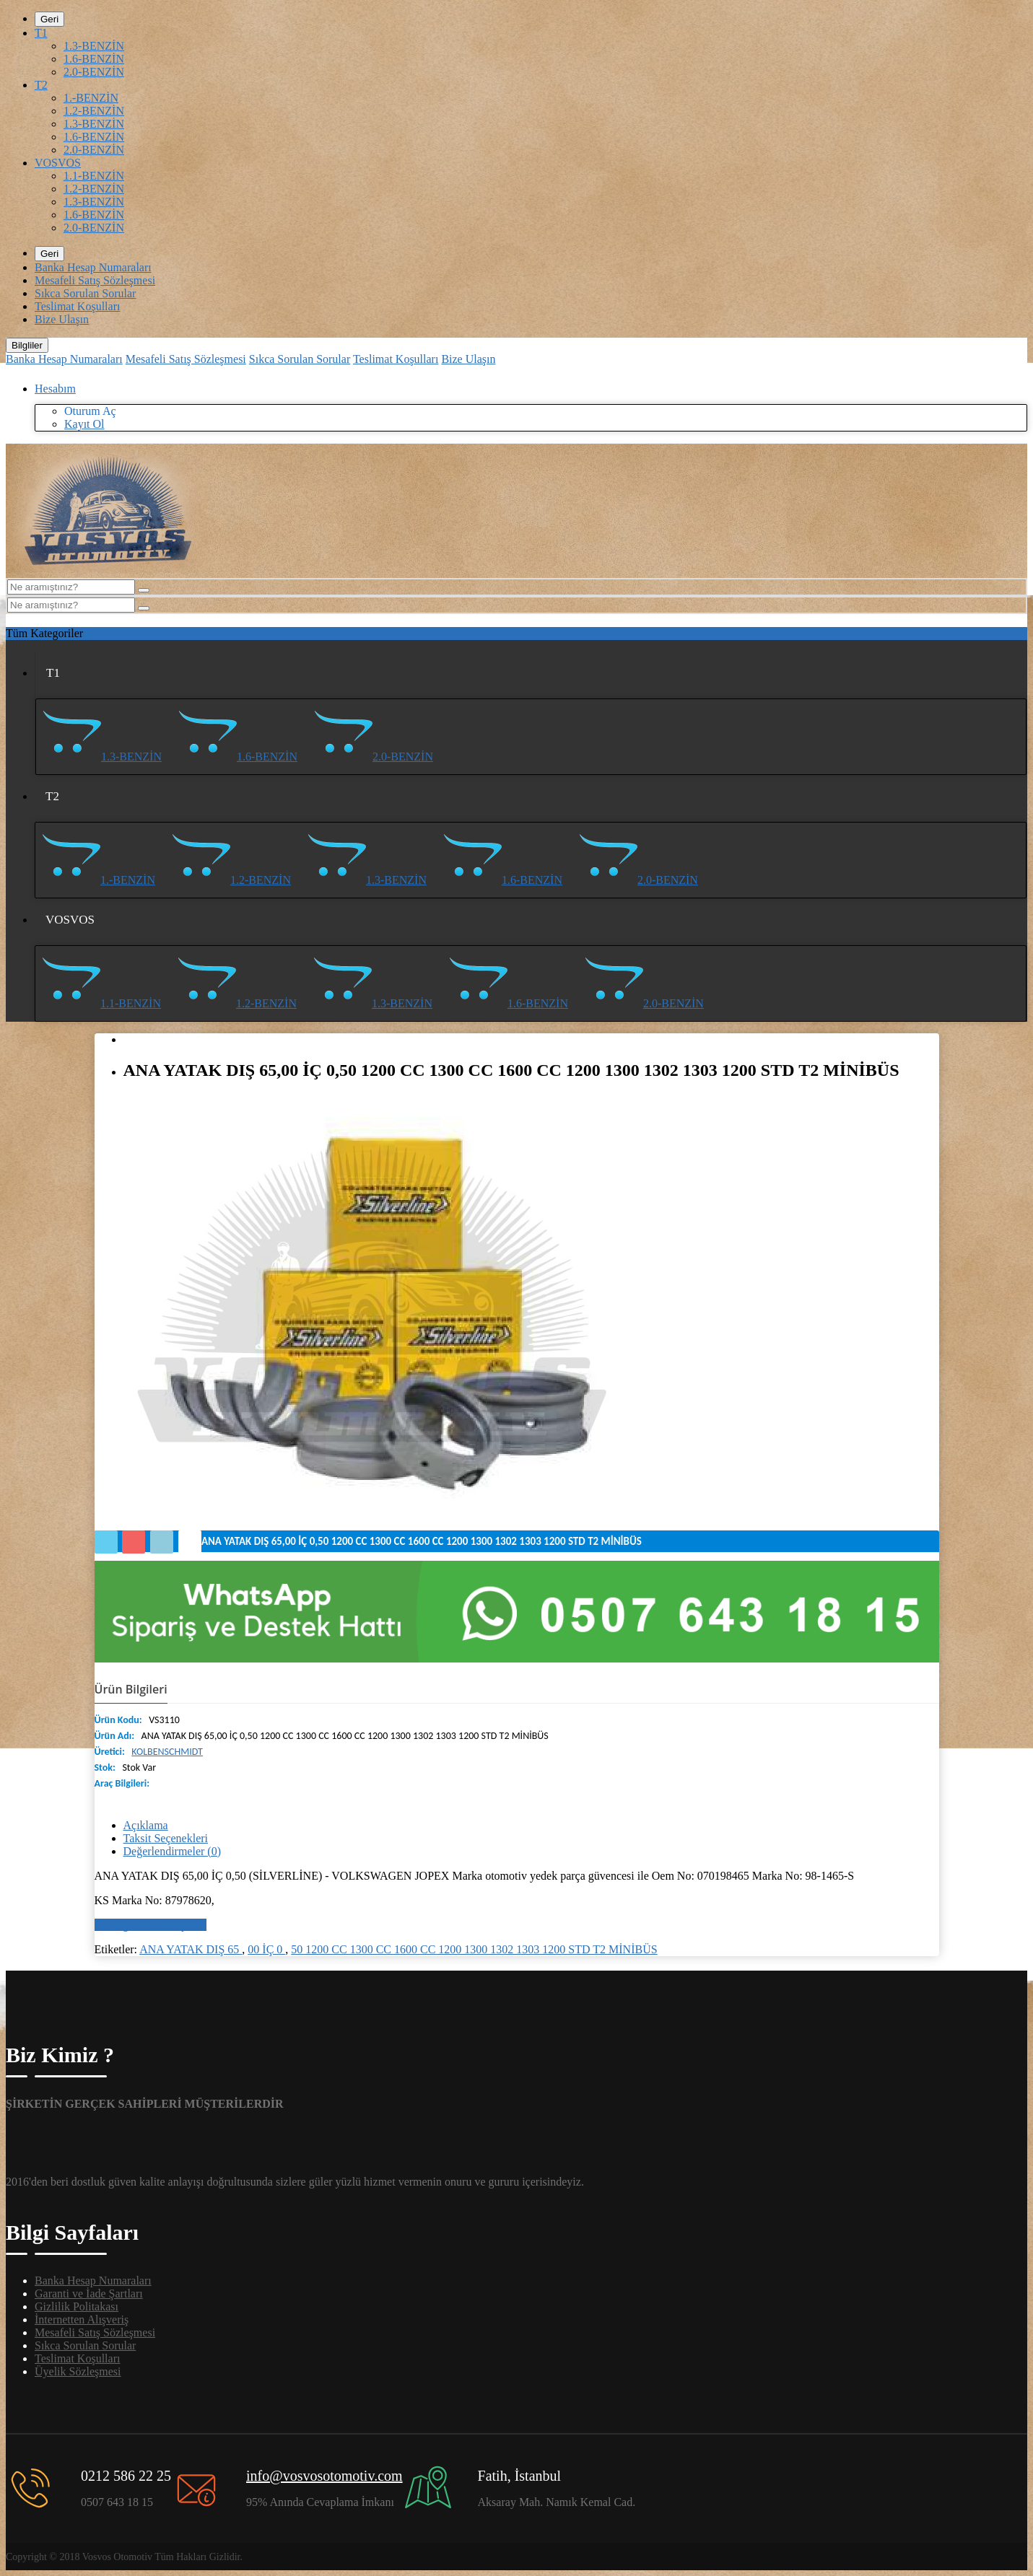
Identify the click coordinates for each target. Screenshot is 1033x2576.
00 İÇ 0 (266, 1949)
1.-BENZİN (91, 98)
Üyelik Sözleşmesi (78, 2371)
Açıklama (145, 1825)
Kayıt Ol (84, 424)
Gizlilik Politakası (76, 2306)
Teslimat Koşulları (77, 306)
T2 (41, 85)
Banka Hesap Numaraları (93, 267)
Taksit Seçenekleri (166, 1838)
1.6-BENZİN (94, 59)
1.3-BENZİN (94, 46)
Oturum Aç (90, 411)
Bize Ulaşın (62, 319)
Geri (49, 19)
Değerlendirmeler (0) (172, 1851)
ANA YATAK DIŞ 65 (190, 1949)
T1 (41, 33)
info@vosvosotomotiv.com (324, 2476)
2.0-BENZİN (94, 72)
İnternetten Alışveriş (81, 2319)
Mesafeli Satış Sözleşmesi (95, 280)
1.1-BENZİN (94, 176)
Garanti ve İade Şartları (89, 2293)
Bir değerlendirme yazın (151, 1925)
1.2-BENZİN (94, 111)
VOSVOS (58, 163)
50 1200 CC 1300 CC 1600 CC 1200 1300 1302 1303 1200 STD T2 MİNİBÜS (474, 1949)
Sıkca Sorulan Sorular (85, 293)
